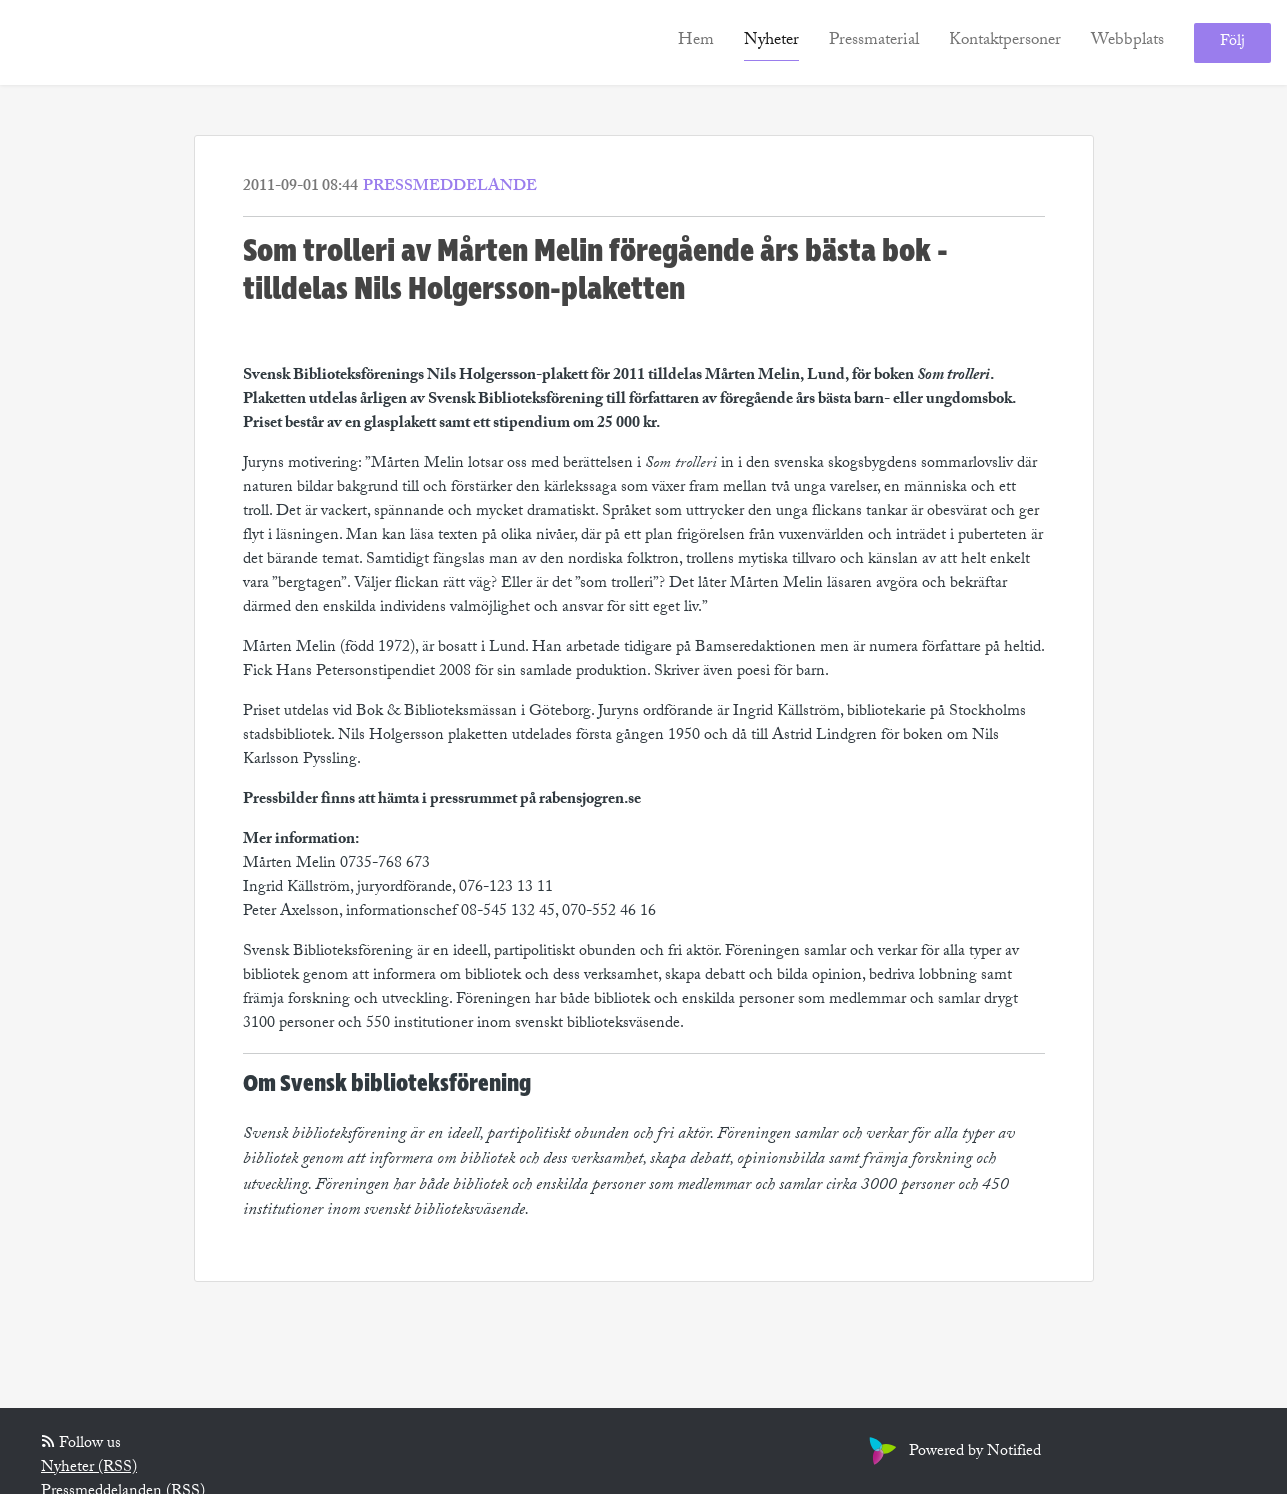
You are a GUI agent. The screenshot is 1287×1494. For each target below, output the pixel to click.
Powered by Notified (952, 1452)
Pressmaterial (874, 41)
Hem (696, 41)
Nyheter (771, 41)
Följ (1232, 42)
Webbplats (1127, 41)
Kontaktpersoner (1005, 41)
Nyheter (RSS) (89, 1468)
